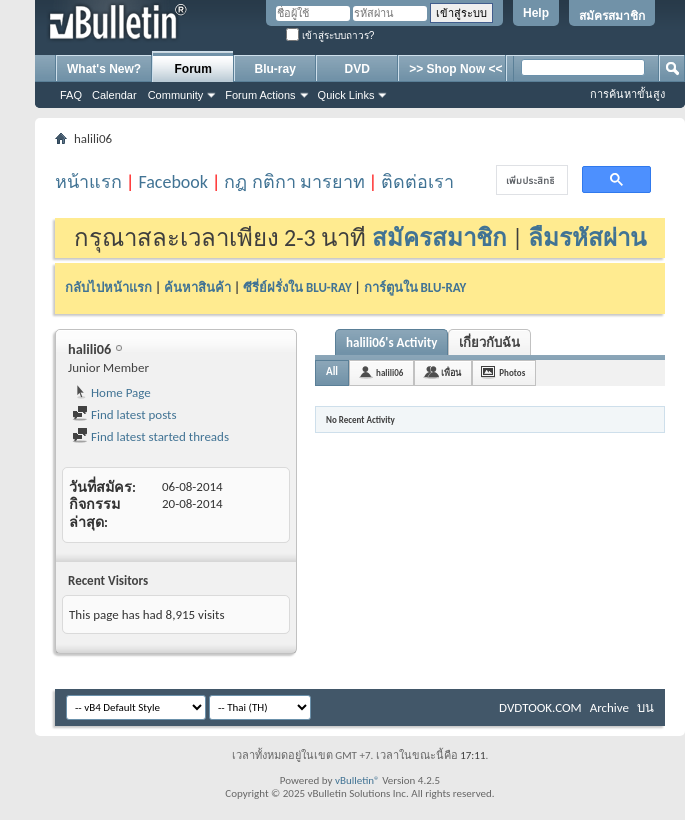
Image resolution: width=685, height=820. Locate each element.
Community (176, 95)
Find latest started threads (150, 436)
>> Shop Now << (455, 69)
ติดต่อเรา (417, 182)
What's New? (104, 69)
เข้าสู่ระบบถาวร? (330, 35)
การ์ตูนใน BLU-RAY (415, 287)
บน (645, 707)
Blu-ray (275, 69)
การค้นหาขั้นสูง (627, 94)
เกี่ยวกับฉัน (489, 342)
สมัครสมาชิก (612, 16)
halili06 (389, 372)
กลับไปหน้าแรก (108, 287)
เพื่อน (451, 372)
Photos (512, 372)
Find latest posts (124, 414)
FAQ (71, 95)
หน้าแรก (88, 182)
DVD (357, 69)
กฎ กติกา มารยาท (294, 182)
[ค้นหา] (530, 180)
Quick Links (346, 95)
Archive (609, 707)
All (332, 371)
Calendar (114, 95)
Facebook (173, 182)
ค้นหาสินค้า (197, 287)
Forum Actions (260, 95)
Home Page (111, 392)
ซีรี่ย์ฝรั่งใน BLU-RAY (297, 287)
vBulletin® (357, 780)
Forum (193, 69)
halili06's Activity (391, 342)
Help (536, 13)
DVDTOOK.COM (540, 707)
